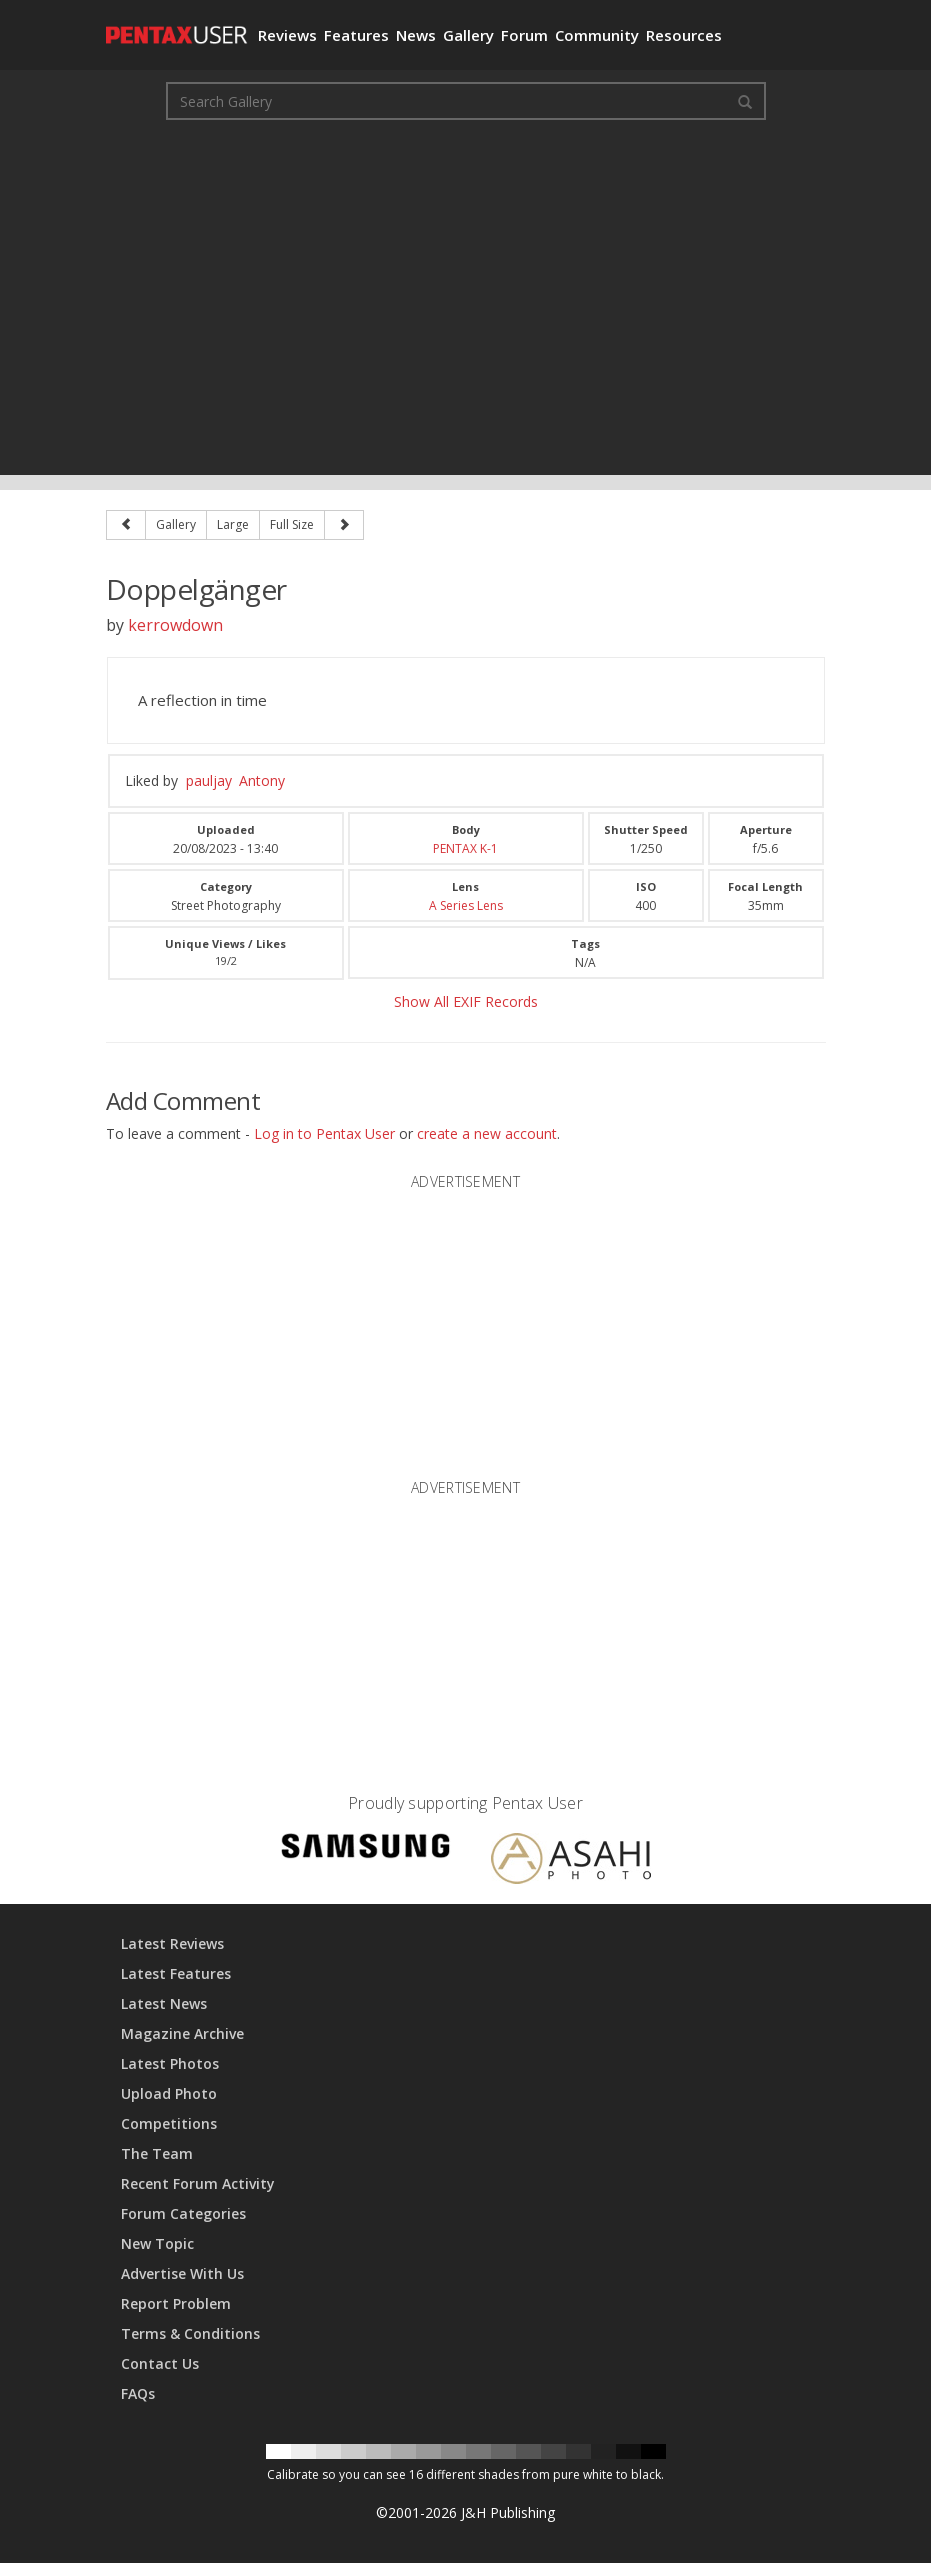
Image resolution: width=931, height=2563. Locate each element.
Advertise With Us (182, 2273)
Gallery (468, 35)
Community (597, 35)
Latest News (164, 2003)
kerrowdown (175, 625)
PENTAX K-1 (465, 848)
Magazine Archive (182, 2033)
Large (233, 524)
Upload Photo (169, 2093)
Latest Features (176, 1973)
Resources (684, 35)
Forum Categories (183, 2213)
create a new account (487, 1133)
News (416, 35)
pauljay (209, 780)
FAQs (138, 2393)
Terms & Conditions (190, 2333)
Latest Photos (170, 2063)
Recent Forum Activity (198, 2183)
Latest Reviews (172, 1943)
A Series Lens (466, 905)
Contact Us (160, 2363)
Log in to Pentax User (324, 1133)
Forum (524, 35)
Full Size (292, 524)
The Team (157, 2153)
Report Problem (176, 2303)
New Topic (157, 2243)
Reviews (287, 35)
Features (356, 35)
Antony (262, 780)
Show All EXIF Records (466, 1001)
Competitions (169, 2123)
